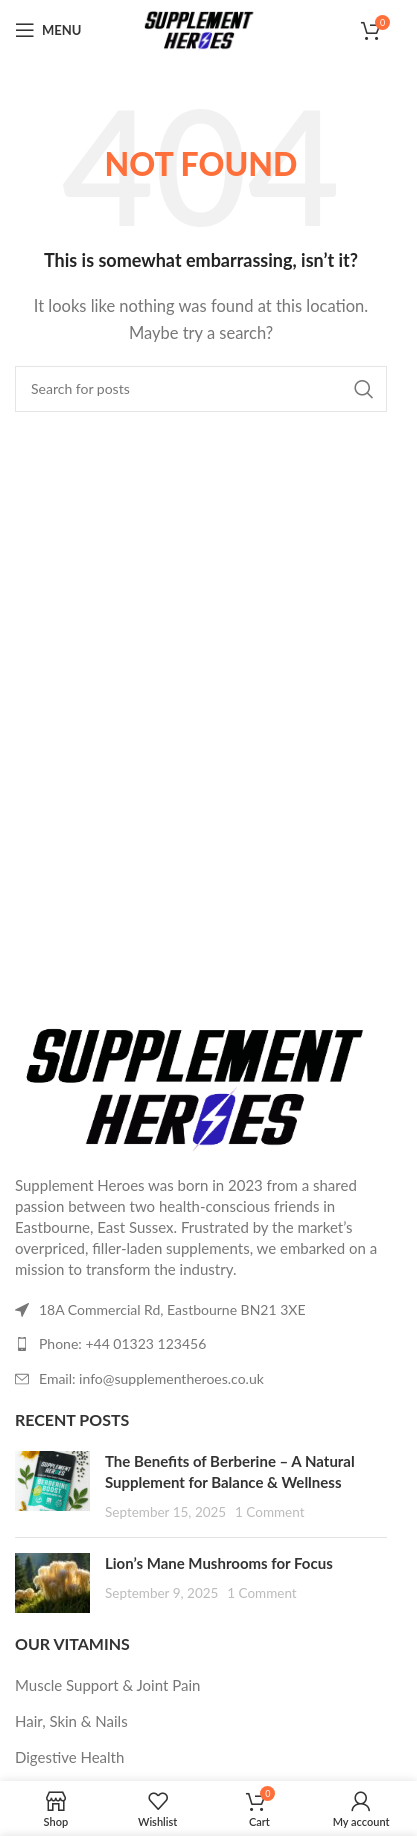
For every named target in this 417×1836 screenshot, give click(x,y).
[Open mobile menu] (48, 30)
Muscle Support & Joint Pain (107, 1685)
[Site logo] (201, 28)
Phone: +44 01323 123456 (122, 1343)
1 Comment (269, 1512)
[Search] (201, 389)
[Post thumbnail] (52, 1486)
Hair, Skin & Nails (71, 1721)
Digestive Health (69, 1757)
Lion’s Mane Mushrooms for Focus (219, 1563)
